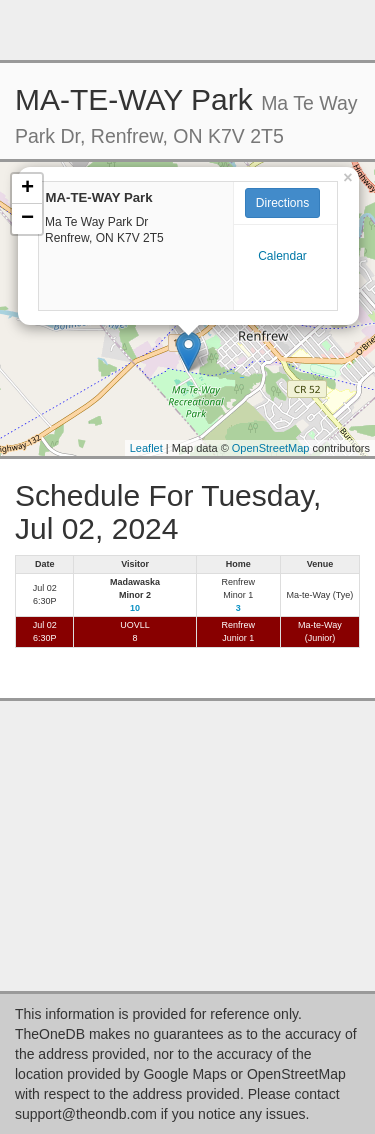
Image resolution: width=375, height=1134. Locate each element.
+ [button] (27, 189)
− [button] (27, 219)
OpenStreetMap (271, 448)
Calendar (282, 256)
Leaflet (146, 448)
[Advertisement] (188, 30)
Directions (282, 203)
